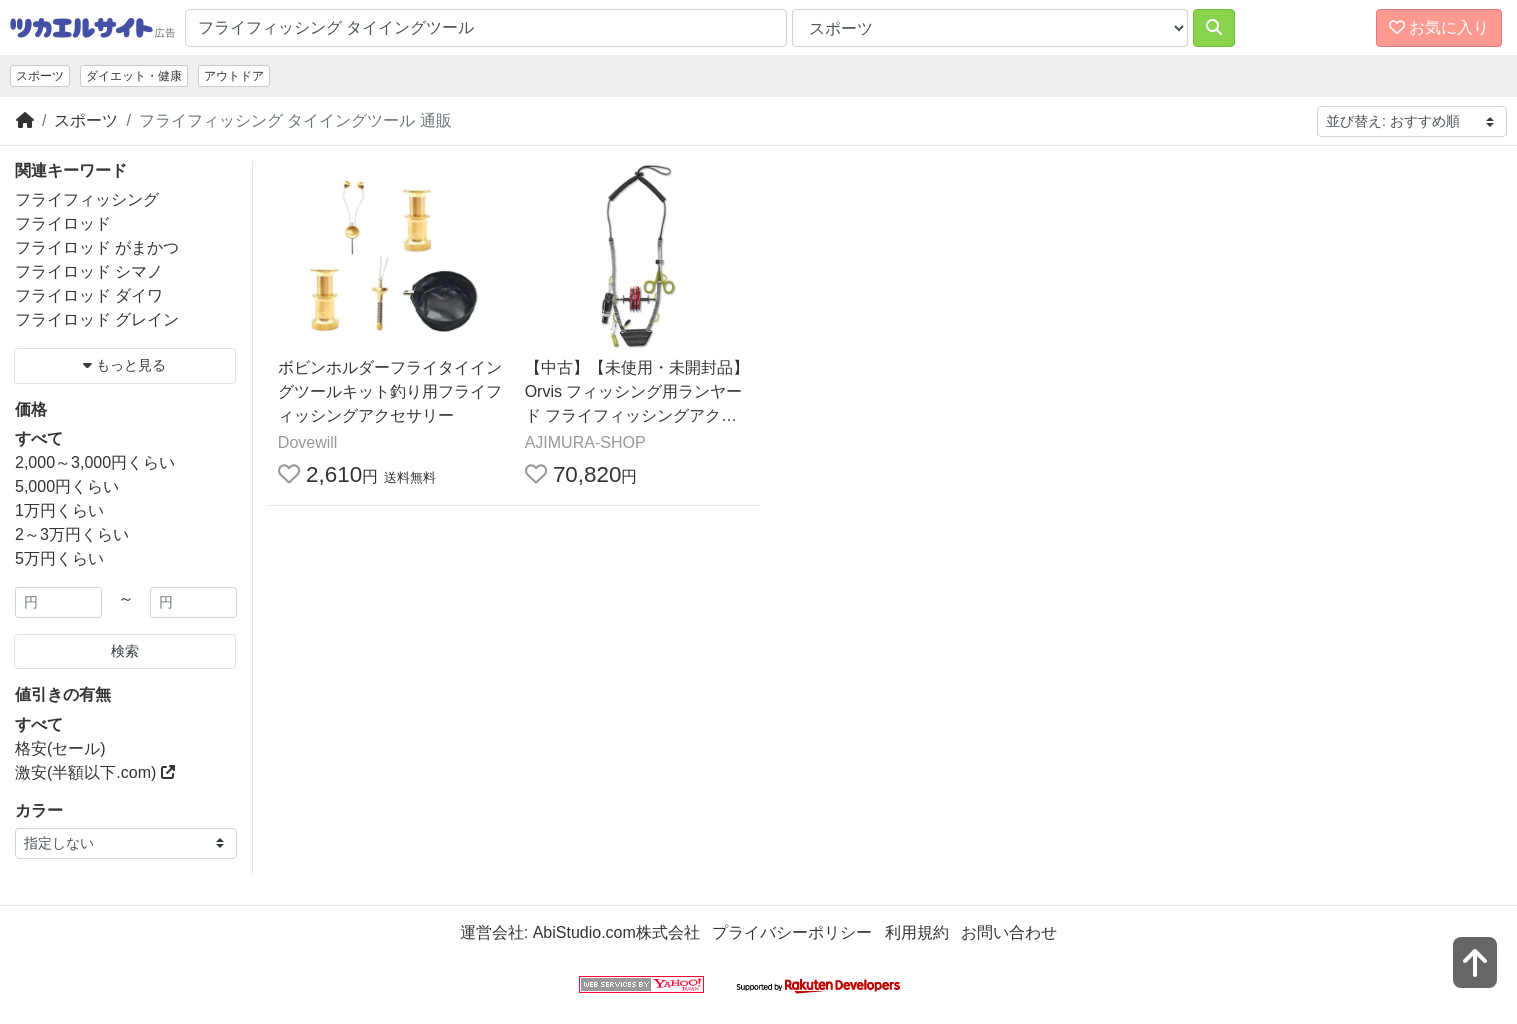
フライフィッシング (87, 199)
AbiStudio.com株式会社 (616, 932)
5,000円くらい (67, 486)
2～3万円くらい (72, 534)
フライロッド (63, 223)
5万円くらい (59, 558)
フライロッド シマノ (89, 271)
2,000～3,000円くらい (95, 462)
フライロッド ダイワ (89, 295)
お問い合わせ (1009, 932)
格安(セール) (60, 748)
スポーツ (40, 76)
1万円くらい (59, 510)
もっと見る (124, 365)
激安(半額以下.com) (95, 772)
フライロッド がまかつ (97, 247)
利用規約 (917, 932)
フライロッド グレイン (97, 319)
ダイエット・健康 (134, 76)
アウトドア (234, 76)
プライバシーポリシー (792, 932)
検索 (125, 651)
